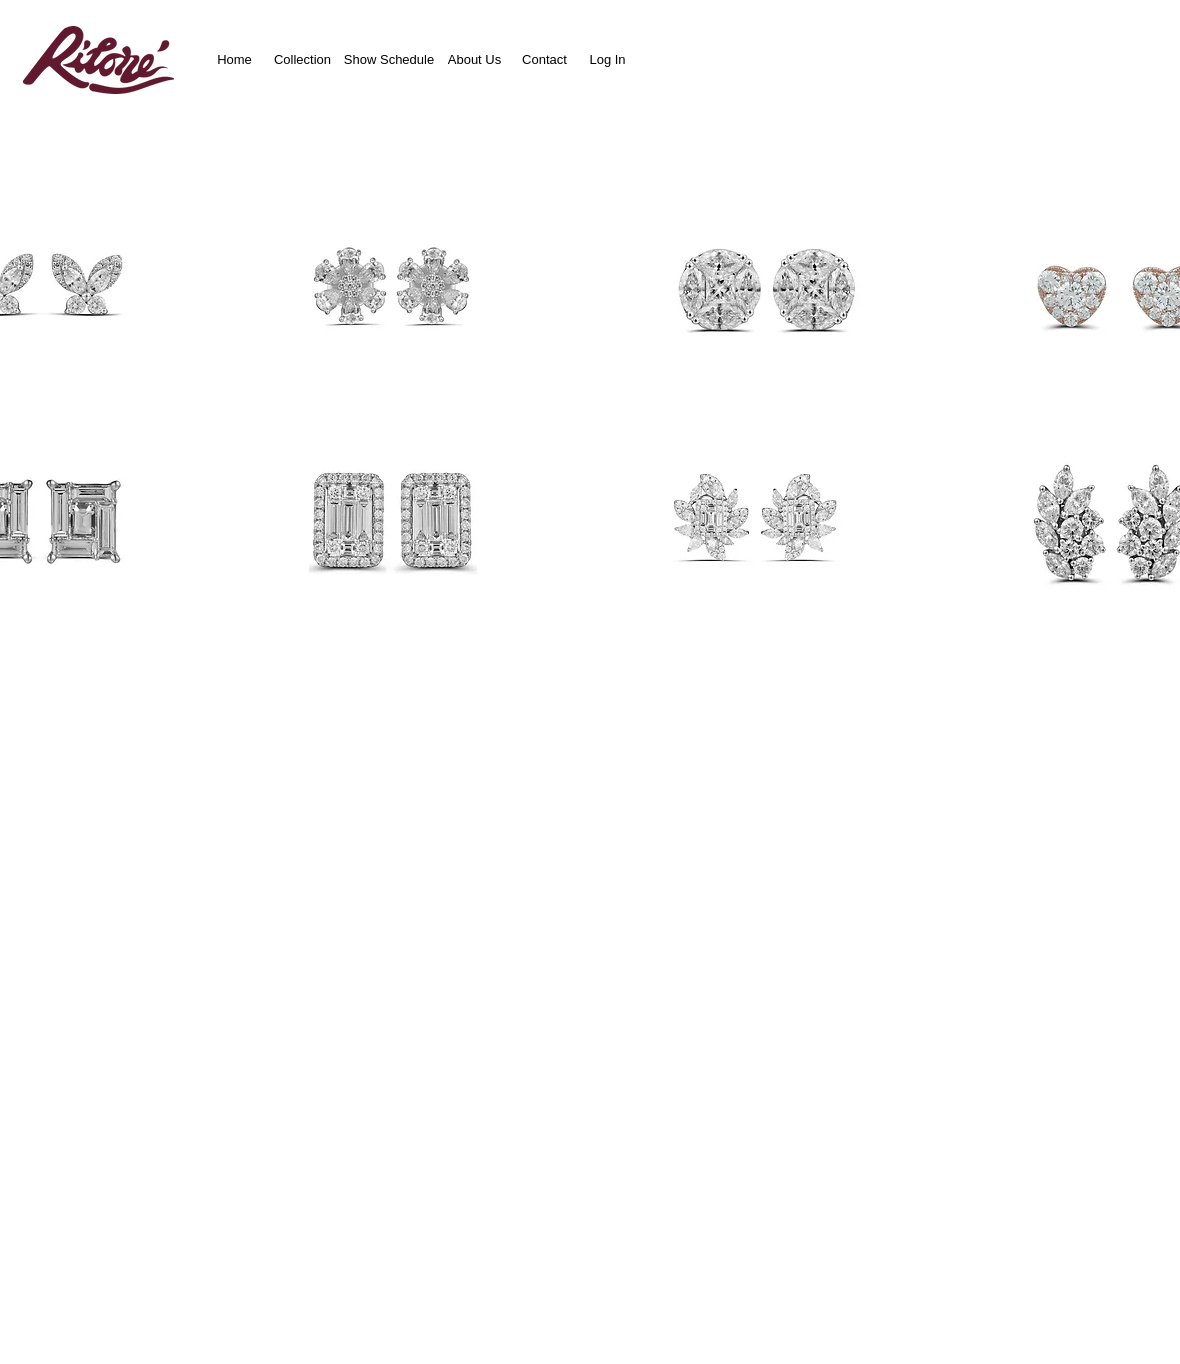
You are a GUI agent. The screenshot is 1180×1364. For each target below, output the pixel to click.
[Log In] (607, 59)
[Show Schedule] (389, 59)
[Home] (234, 59)
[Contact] (544, 59)
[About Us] (474, 59)
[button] (407, 289)
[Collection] (302, 59)
